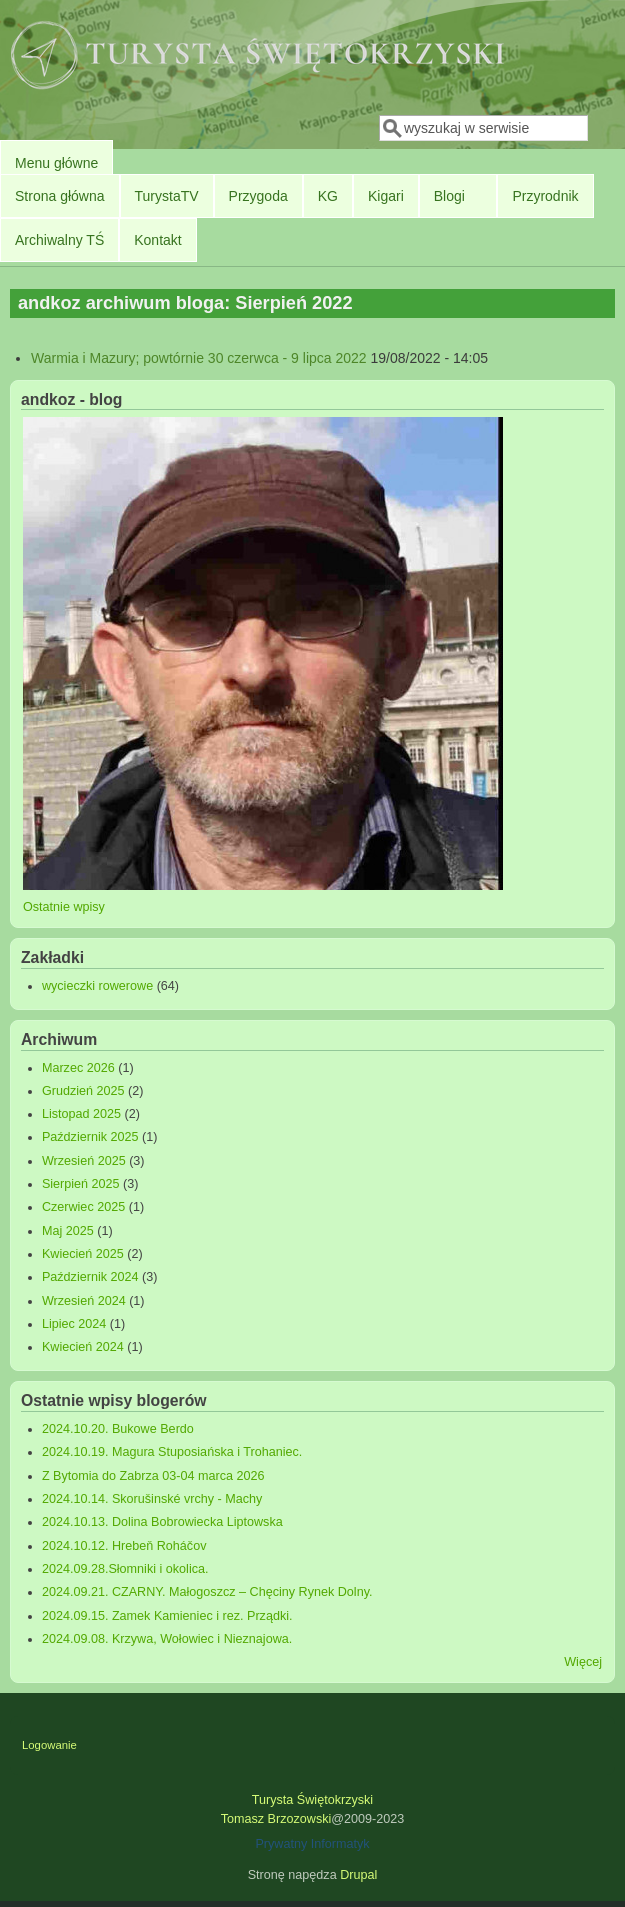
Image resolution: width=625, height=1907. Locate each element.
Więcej (583, 1662)
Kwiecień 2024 (83, 1347)
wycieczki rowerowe (97, 986)
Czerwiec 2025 (83, 1207)
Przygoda (258, 196)
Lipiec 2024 (74, 1324)
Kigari (386, 196)
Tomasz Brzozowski (276, 1819)
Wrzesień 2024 (84, 1301)
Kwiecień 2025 (83, 1254)
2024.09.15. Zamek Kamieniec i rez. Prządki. (167, 1616)
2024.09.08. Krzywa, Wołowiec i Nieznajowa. (167, 1639)
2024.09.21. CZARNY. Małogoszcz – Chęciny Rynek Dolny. (207, 1592)
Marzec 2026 (78, 1068)
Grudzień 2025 (83, 1091)
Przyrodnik (545, 196)
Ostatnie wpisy (64, 907)
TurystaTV (167, 196)
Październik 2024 (90, 1277)
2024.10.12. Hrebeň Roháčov (124, 1546)
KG (328, 196)
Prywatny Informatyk (312, 1844)
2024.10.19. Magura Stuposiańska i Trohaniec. (172, 1452)
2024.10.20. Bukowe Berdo (118, 1429)
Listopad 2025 (81, 1114)
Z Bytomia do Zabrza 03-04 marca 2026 (153, 1476)
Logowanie (49, 1745)
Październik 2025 (90, 1137)
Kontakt (157, 240)
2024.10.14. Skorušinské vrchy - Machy (152, 1499)
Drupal (358, 1875)
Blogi (449, 196)
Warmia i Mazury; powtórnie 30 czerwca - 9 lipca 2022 (199, 358)
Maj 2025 (68, 1231)
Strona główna (60, 196)
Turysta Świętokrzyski (312, 1800)
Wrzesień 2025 (84, 1161)
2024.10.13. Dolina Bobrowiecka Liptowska (162, 1522)
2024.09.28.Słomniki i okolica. (125, 1569)
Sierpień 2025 (81, 1184)
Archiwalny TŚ (59, 240)
